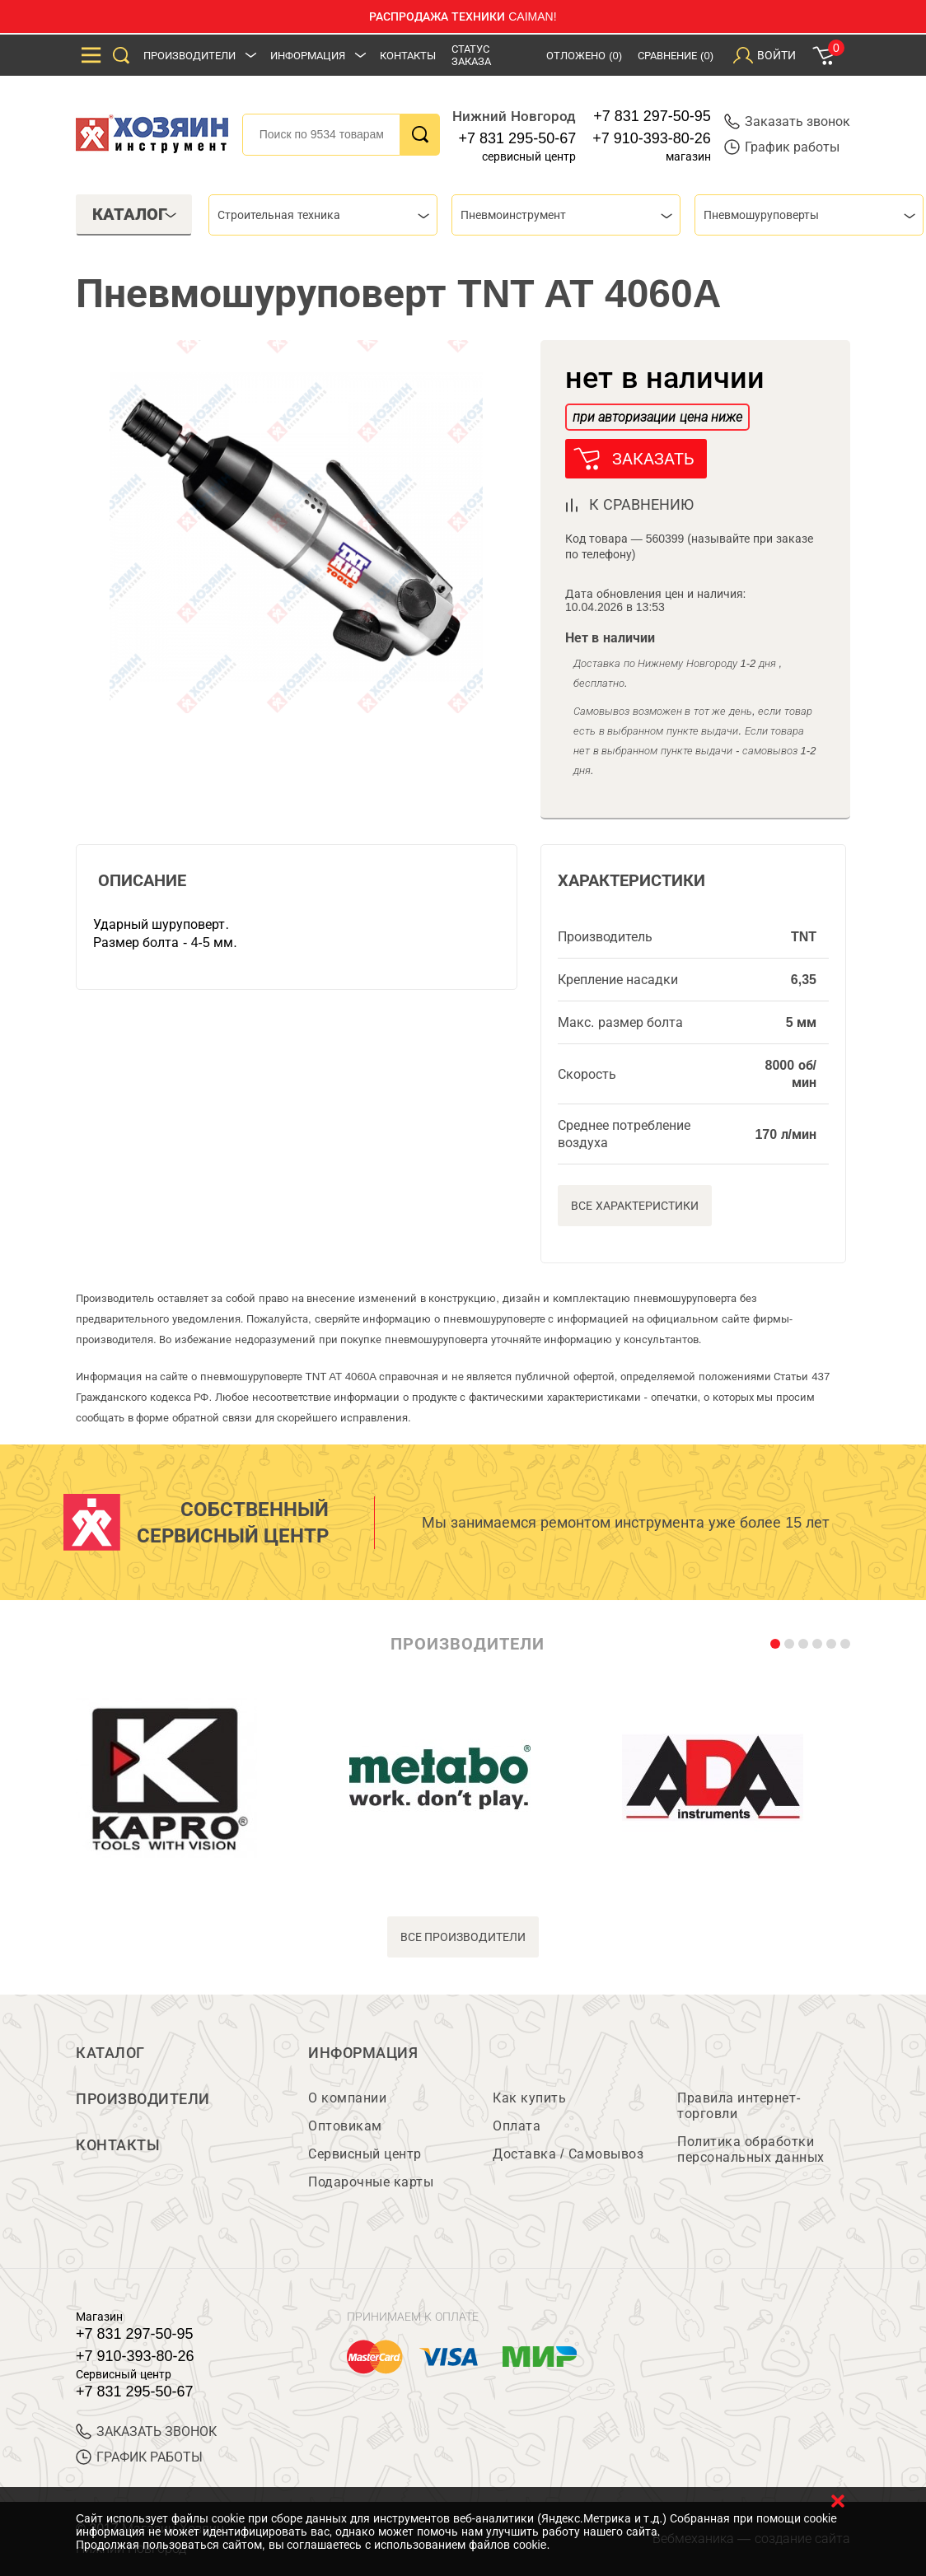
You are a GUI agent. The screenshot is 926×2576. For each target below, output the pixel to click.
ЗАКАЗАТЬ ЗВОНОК (146, 2431)
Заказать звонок (787, 121)
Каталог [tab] (134, 214)
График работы (781, 147)
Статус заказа (471, 55)
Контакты (408, 55)
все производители (463, 1937)
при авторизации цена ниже (657, 417)
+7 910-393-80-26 (651, 138)
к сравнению (641, 505)
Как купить (529, 2098)
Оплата (516, 2126)
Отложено (584, 55)
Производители (189, 55)
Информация (307, 55)
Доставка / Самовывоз (568, 2154)
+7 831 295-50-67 (518, 138)
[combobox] (322, 215)
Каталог (110, 2053)
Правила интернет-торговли (739, 2106)
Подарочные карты (370, 2182)
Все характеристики (635, 1205)
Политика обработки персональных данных (751, 2149)
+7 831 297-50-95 (652, 116)
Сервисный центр (365, 2154)
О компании (347, 2098)
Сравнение (675, 55)
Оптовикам (345, 2126)
